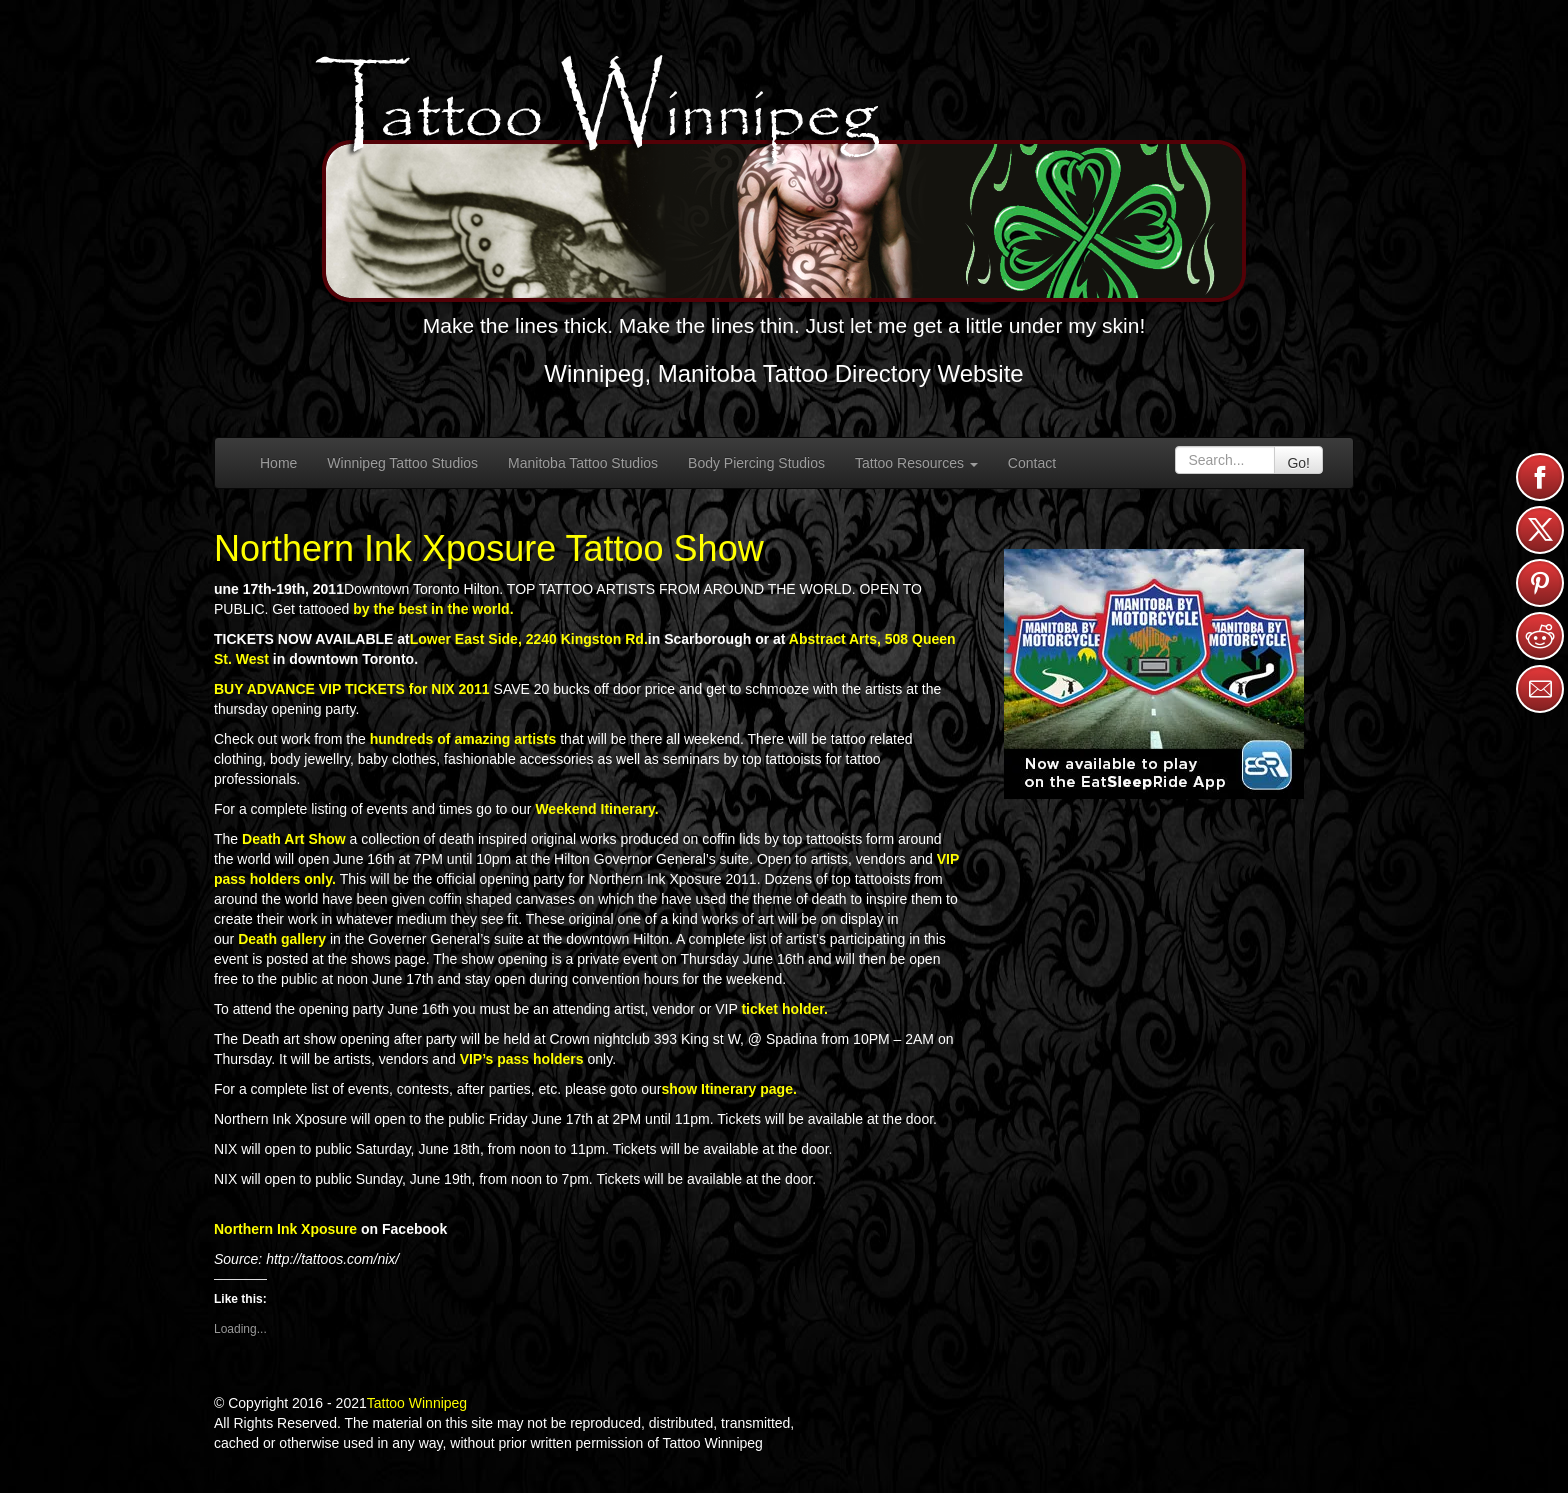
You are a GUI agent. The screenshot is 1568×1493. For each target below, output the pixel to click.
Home (278, 463)
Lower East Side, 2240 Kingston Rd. (529, 639)
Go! (1298, 463)
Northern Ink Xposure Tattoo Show (489, 548)
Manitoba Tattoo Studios (583, 463)
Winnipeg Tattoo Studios (402, 463)
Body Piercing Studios (756, 463)
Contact (1032, 463)
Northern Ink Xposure (285, 1229)
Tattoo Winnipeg (417, 1403)
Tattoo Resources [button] (916, 463)
